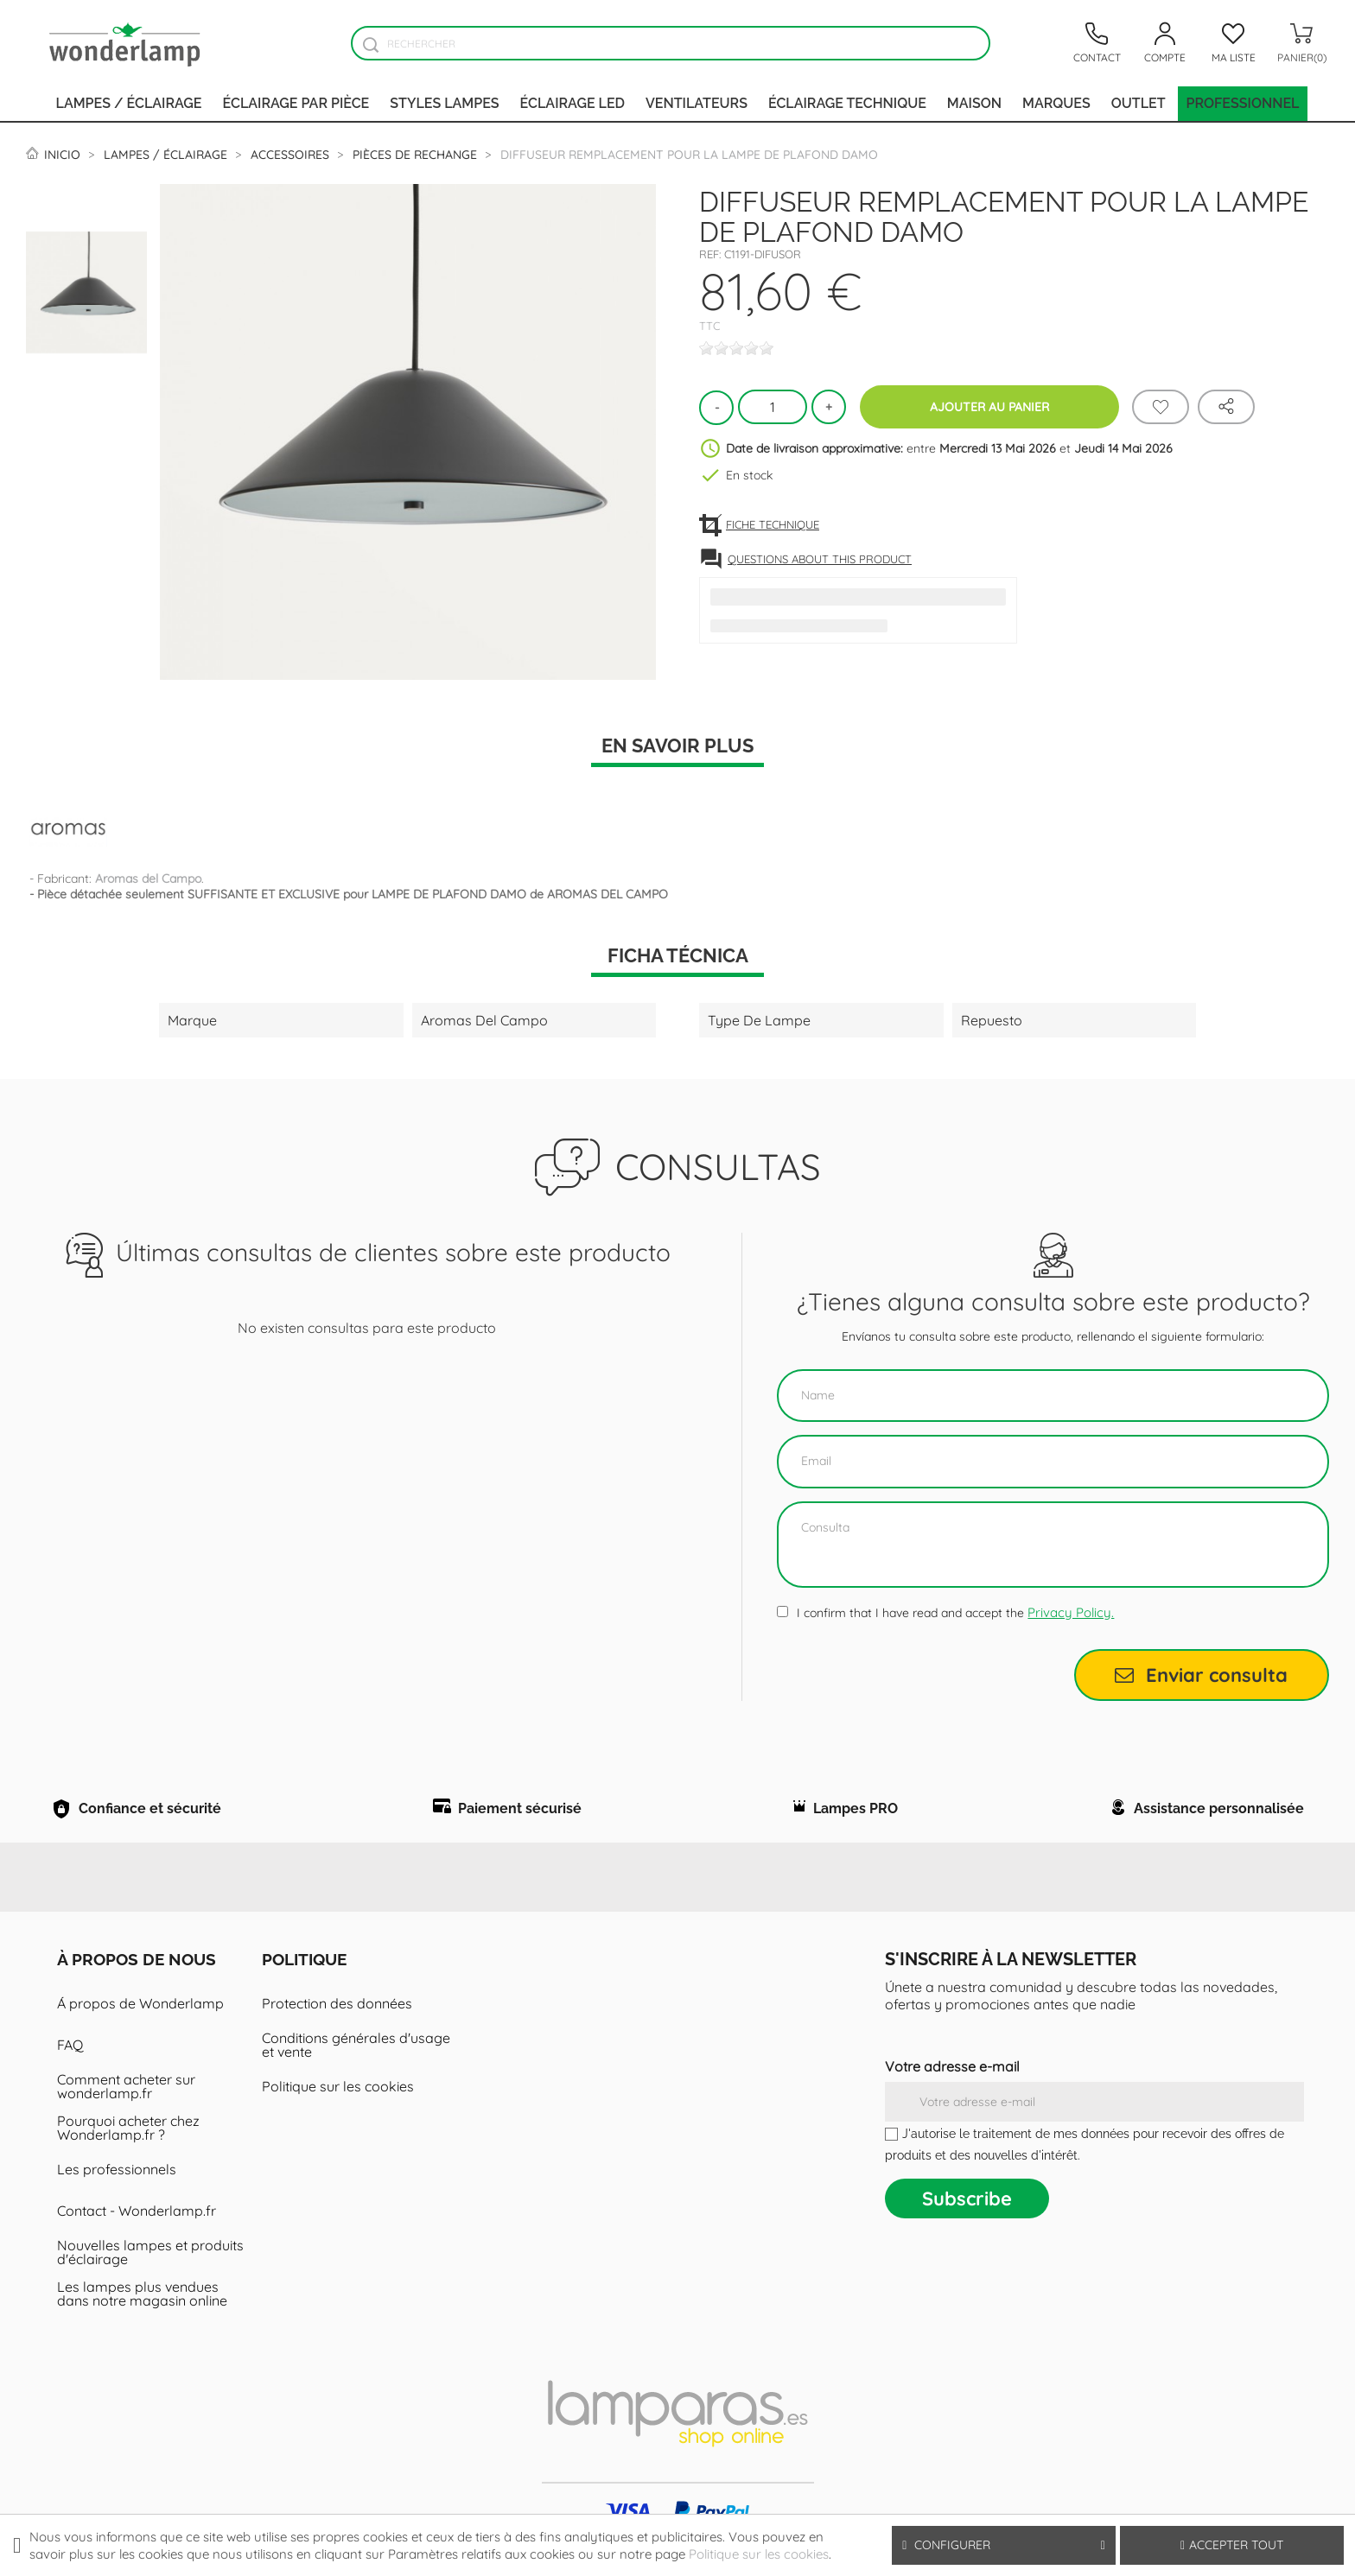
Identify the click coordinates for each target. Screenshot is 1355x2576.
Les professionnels (116, 2190)
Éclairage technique (847, 103)
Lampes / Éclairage (129, 103)
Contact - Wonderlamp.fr (136, 2232)
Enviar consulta (1201, 1675)
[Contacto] (1096, 43)
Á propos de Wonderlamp (140, 2025)
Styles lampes (444, 103)
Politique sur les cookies (338, 2107)
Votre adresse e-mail (952, 2088)
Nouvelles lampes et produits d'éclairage (150, 2273)
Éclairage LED (572, 103)
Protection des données (337, 2025)
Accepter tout (1231, 2545)
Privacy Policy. (1070, 1612)
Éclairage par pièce (296, 103)
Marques (1056, 103)
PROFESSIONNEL (1243, 103)
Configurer (1003, 2545)
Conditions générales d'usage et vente (356, 2066)
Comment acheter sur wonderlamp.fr (126, 2107)
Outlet (1138, 103)
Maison (974, 103)
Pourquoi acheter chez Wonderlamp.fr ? (128, 2149)
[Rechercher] (670, 43)
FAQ (70, 2066)
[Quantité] (772, 407)
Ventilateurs (696, 103)
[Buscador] (370, 44)
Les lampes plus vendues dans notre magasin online (142, 2315)
